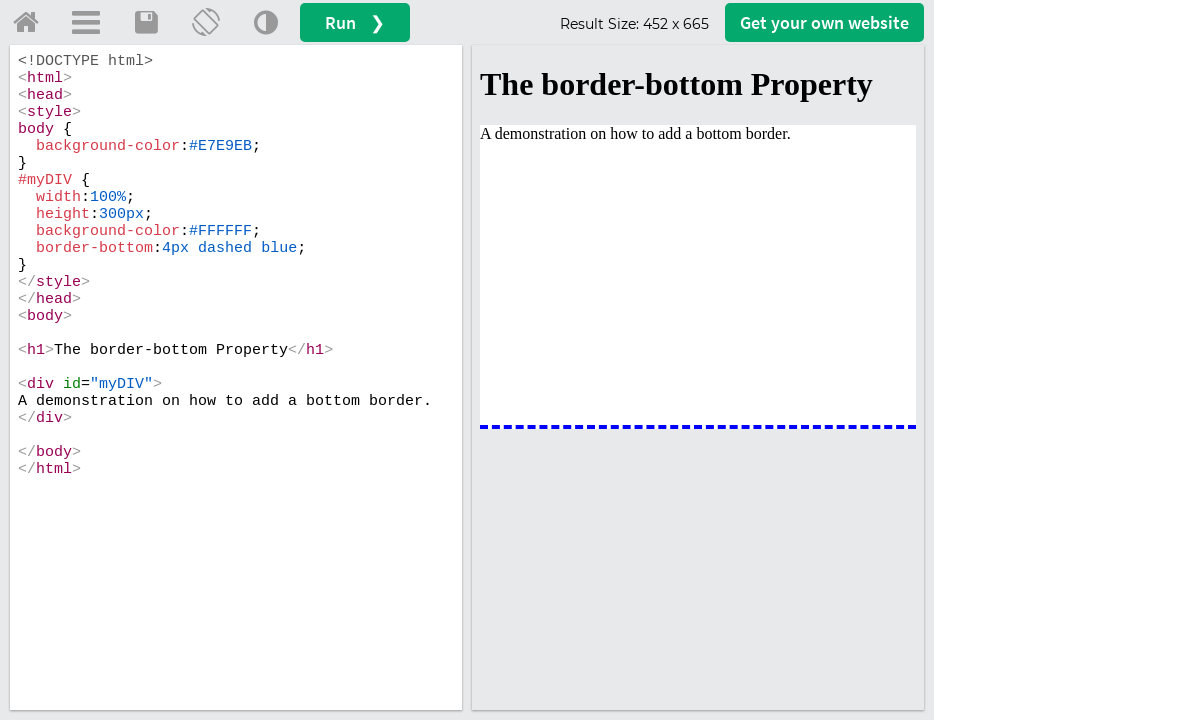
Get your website (824, 22)
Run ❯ (355, 22)
